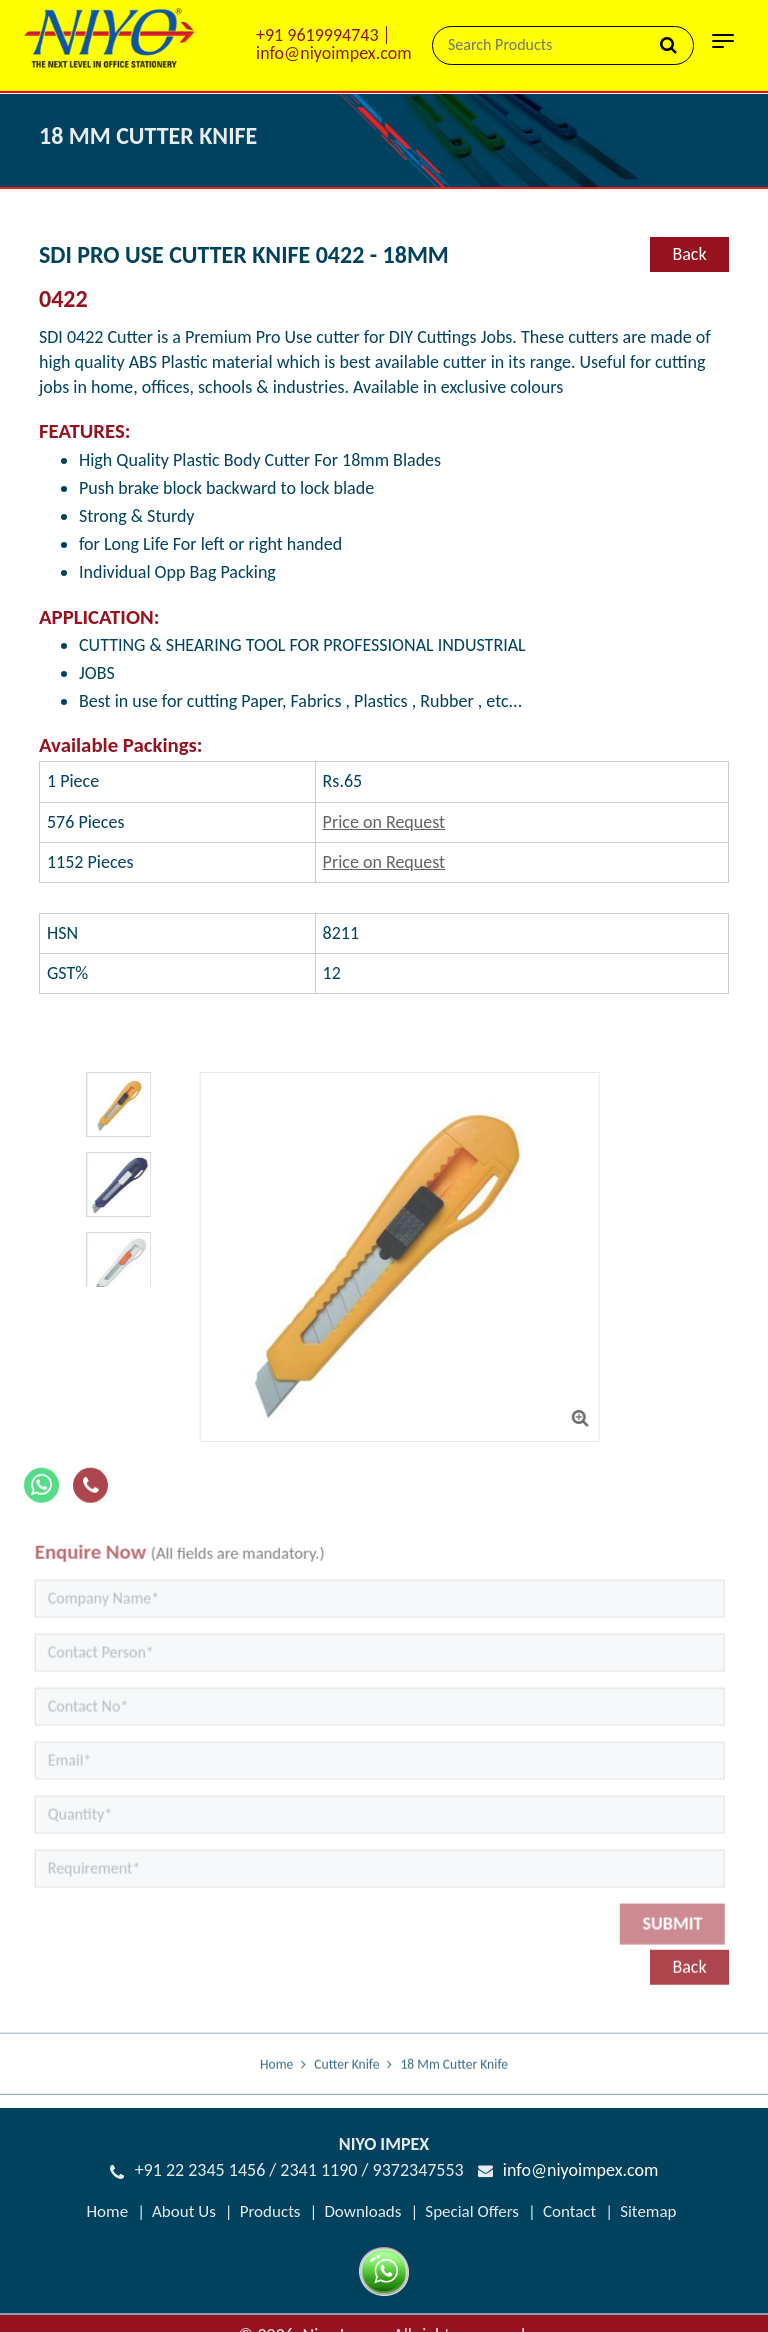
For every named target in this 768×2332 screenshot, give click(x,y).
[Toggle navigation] (723, 47)
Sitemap (648, 2211)
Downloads (362, 2211)
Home (276, 2084)
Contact (569, 2211)
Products (270, 2211)
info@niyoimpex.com (334, 53)
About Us (184, 2211)
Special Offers (472, 2211)
